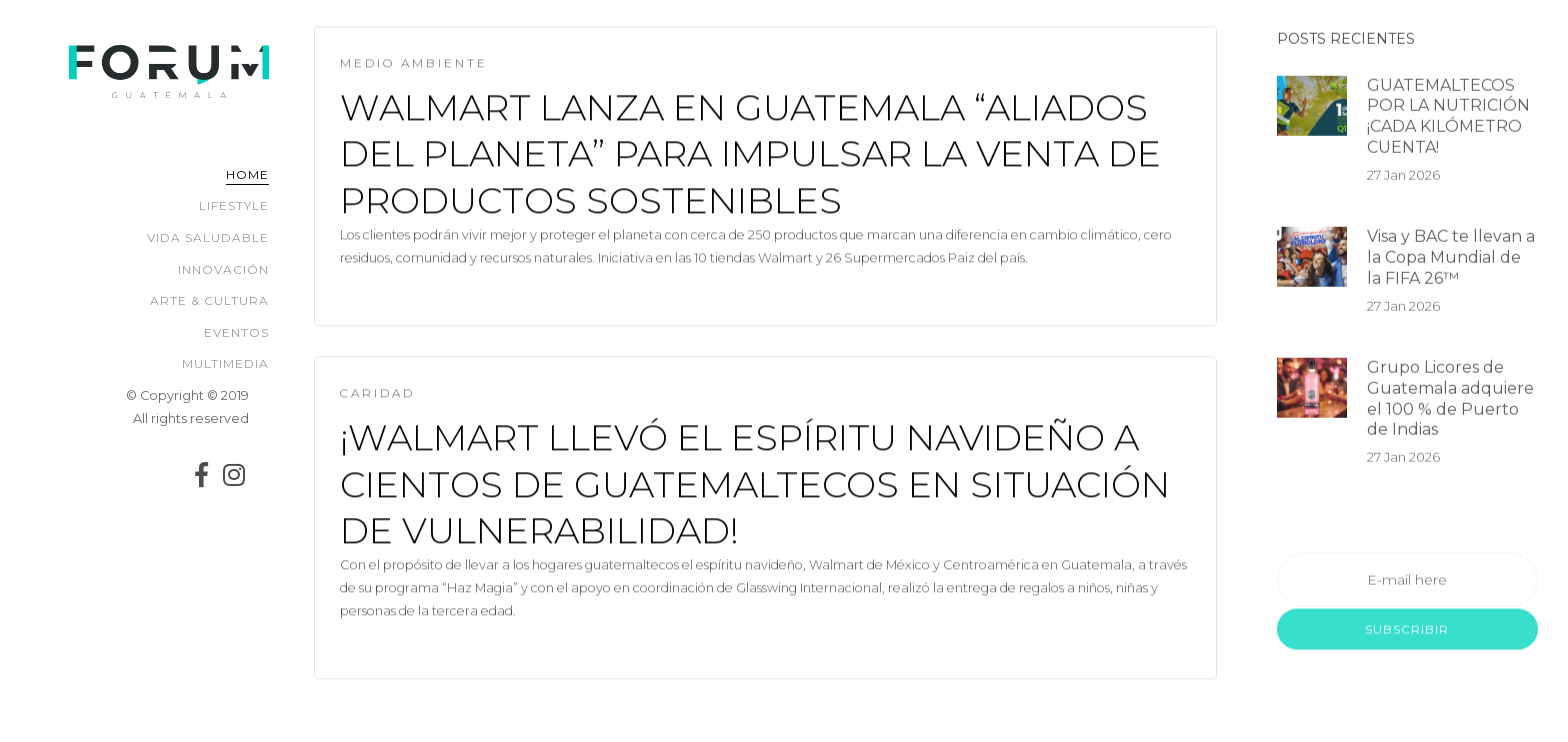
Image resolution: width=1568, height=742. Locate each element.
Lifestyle (234, 205)
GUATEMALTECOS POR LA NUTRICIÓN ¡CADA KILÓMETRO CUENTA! (1448, 120)
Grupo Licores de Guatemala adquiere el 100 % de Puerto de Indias (1450, 403)
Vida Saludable (208, 237)
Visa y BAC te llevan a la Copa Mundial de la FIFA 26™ (1451, 262)
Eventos (236, 332)
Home (247, 174)
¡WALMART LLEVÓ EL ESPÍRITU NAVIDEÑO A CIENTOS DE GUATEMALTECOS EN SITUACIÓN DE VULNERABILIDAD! (755, 486)
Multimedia (225, 363)
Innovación (223, 269)
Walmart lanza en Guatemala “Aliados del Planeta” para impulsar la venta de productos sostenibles (750, 155)
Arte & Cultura (209, 300)
